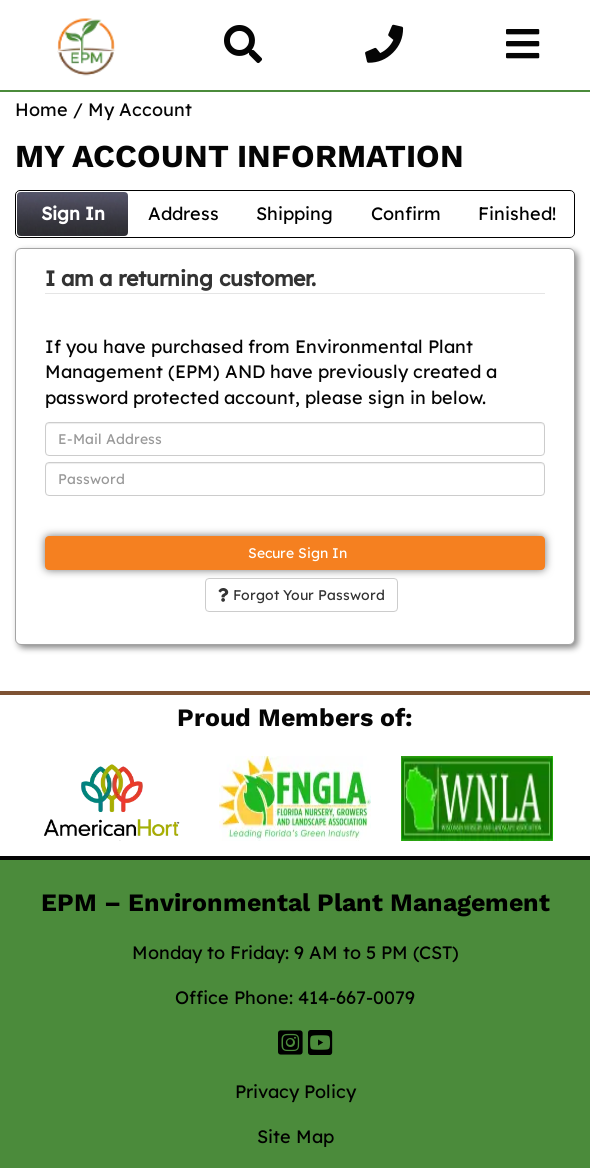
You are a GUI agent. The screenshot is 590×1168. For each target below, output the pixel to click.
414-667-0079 (356, 997)
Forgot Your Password (301, 595)
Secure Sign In (295, 553)
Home (41, 109)
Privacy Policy (295, 1091)
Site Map (295, 1136)
